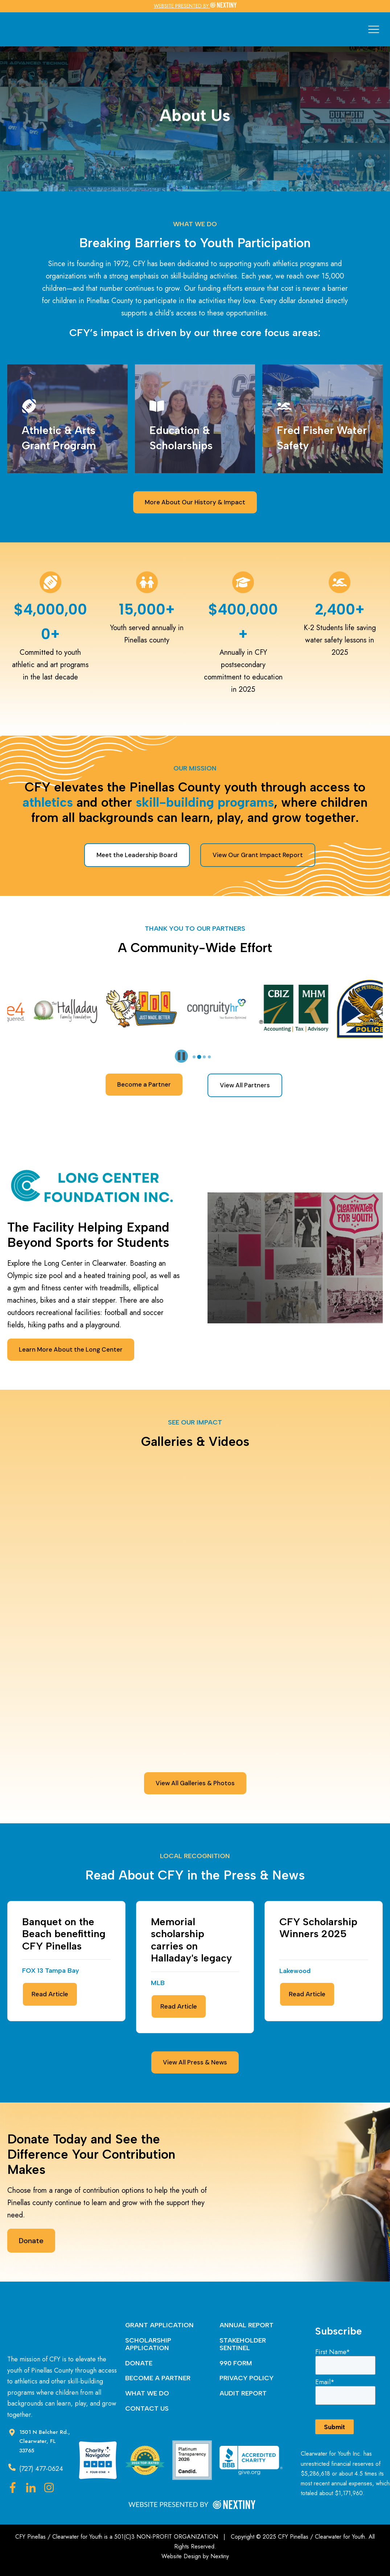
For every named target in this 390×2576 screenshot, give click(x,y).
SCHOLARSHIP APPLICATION (148, 2344)
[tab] (194, 1057)
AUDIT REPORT (243, 2393)
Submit (334, 2427)
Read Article (50, 1994)
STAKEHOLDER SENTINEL (242, 2344)
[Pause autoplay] (181, 1056)
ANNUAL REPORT (246, 2325)
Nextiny (219, 2556)
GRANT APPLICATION (159, 2325)
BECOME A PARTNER (157, 2378)
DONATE (138, 2363)
